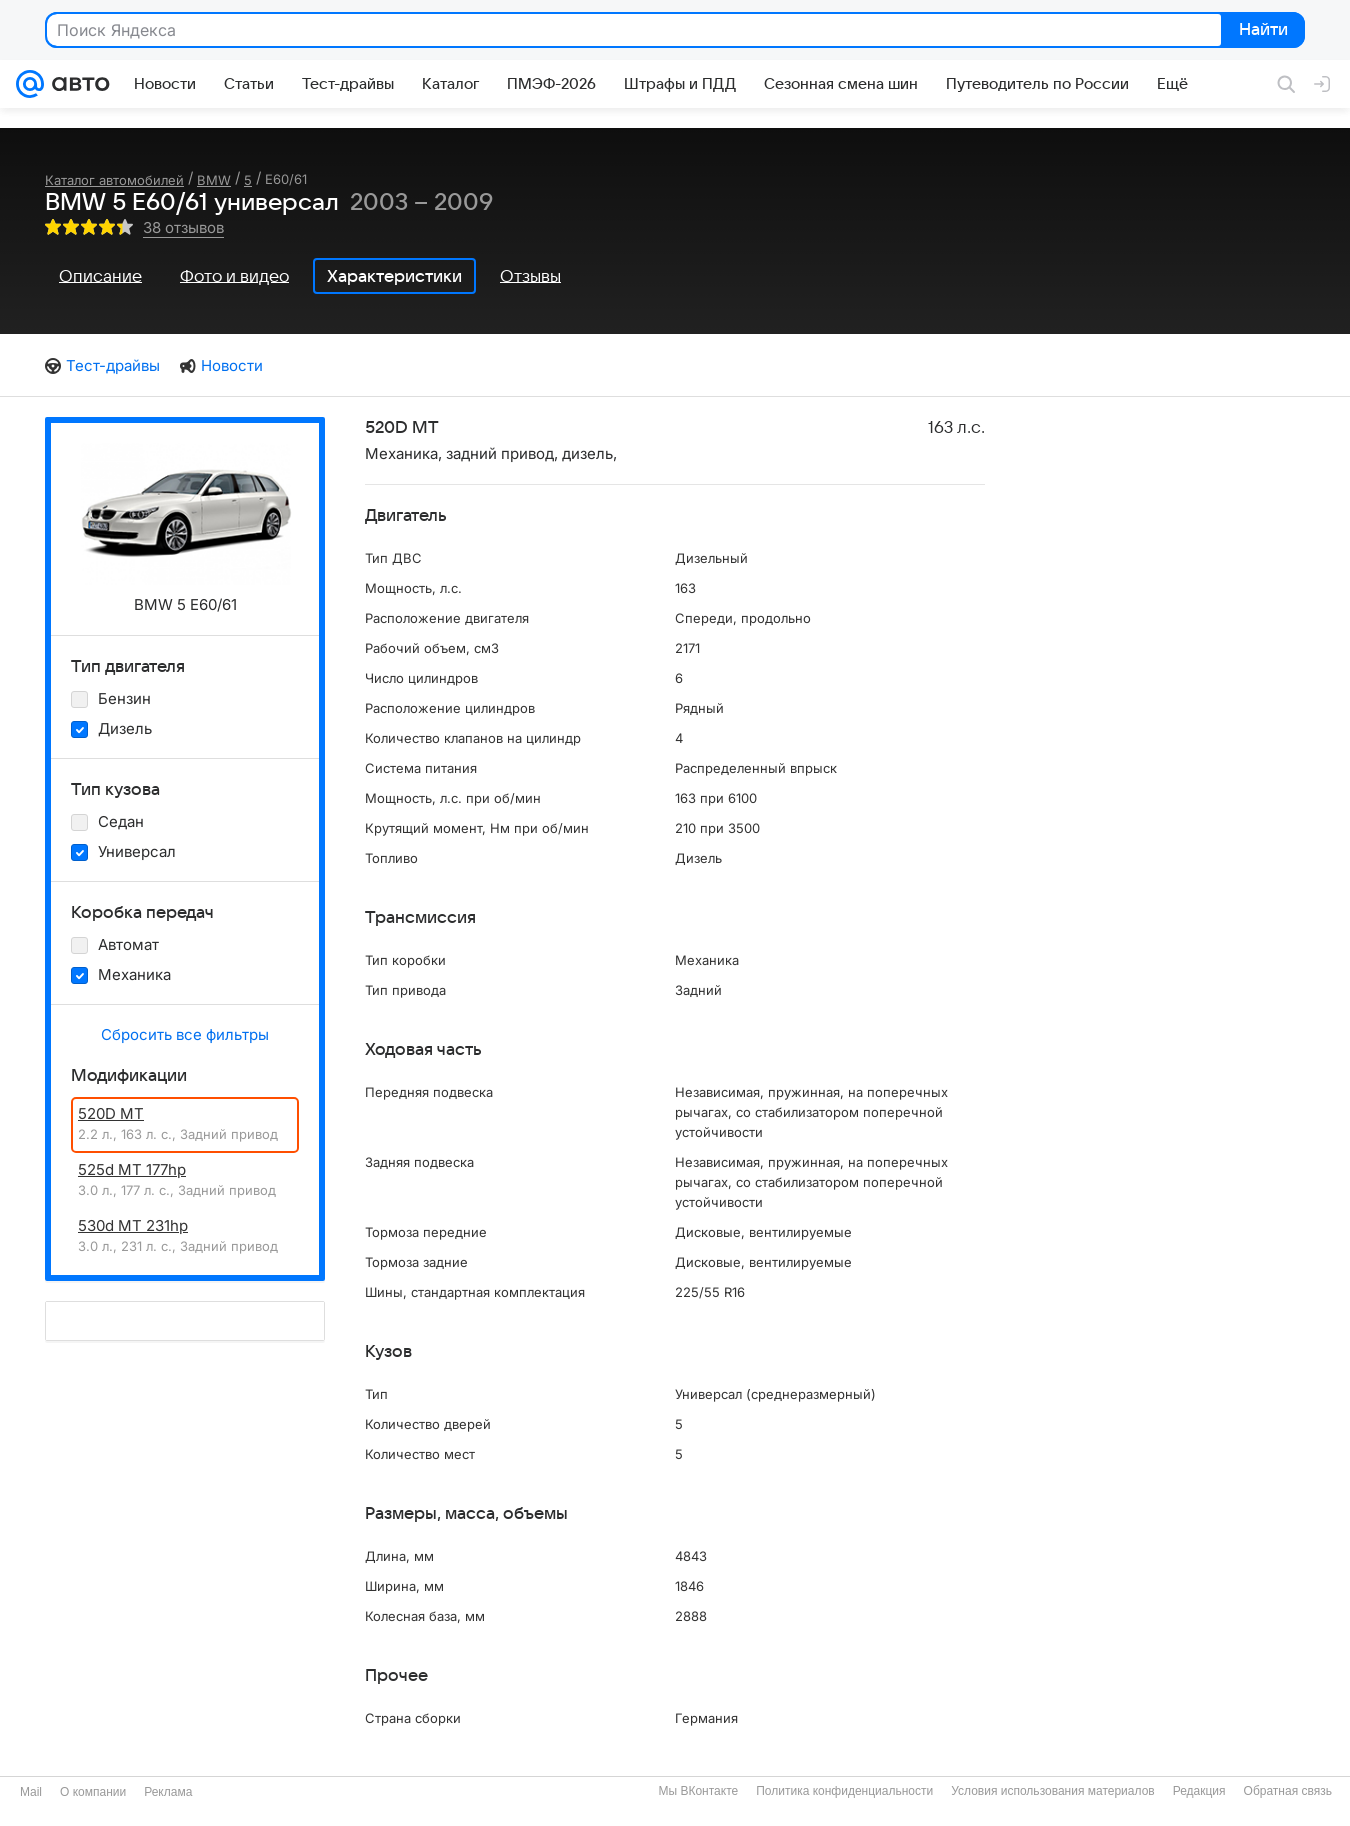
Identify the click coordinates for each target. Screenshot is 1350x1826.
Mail (31, 1792)
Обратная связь (1288, 1791)
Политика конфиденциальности (844, 1791)
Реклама (168, 1792)
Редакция (1199, 1791)
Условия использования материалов (1052, 1791)
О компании (93, 1792)
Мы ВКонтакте (698, 1791)
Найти (1261, 31)
